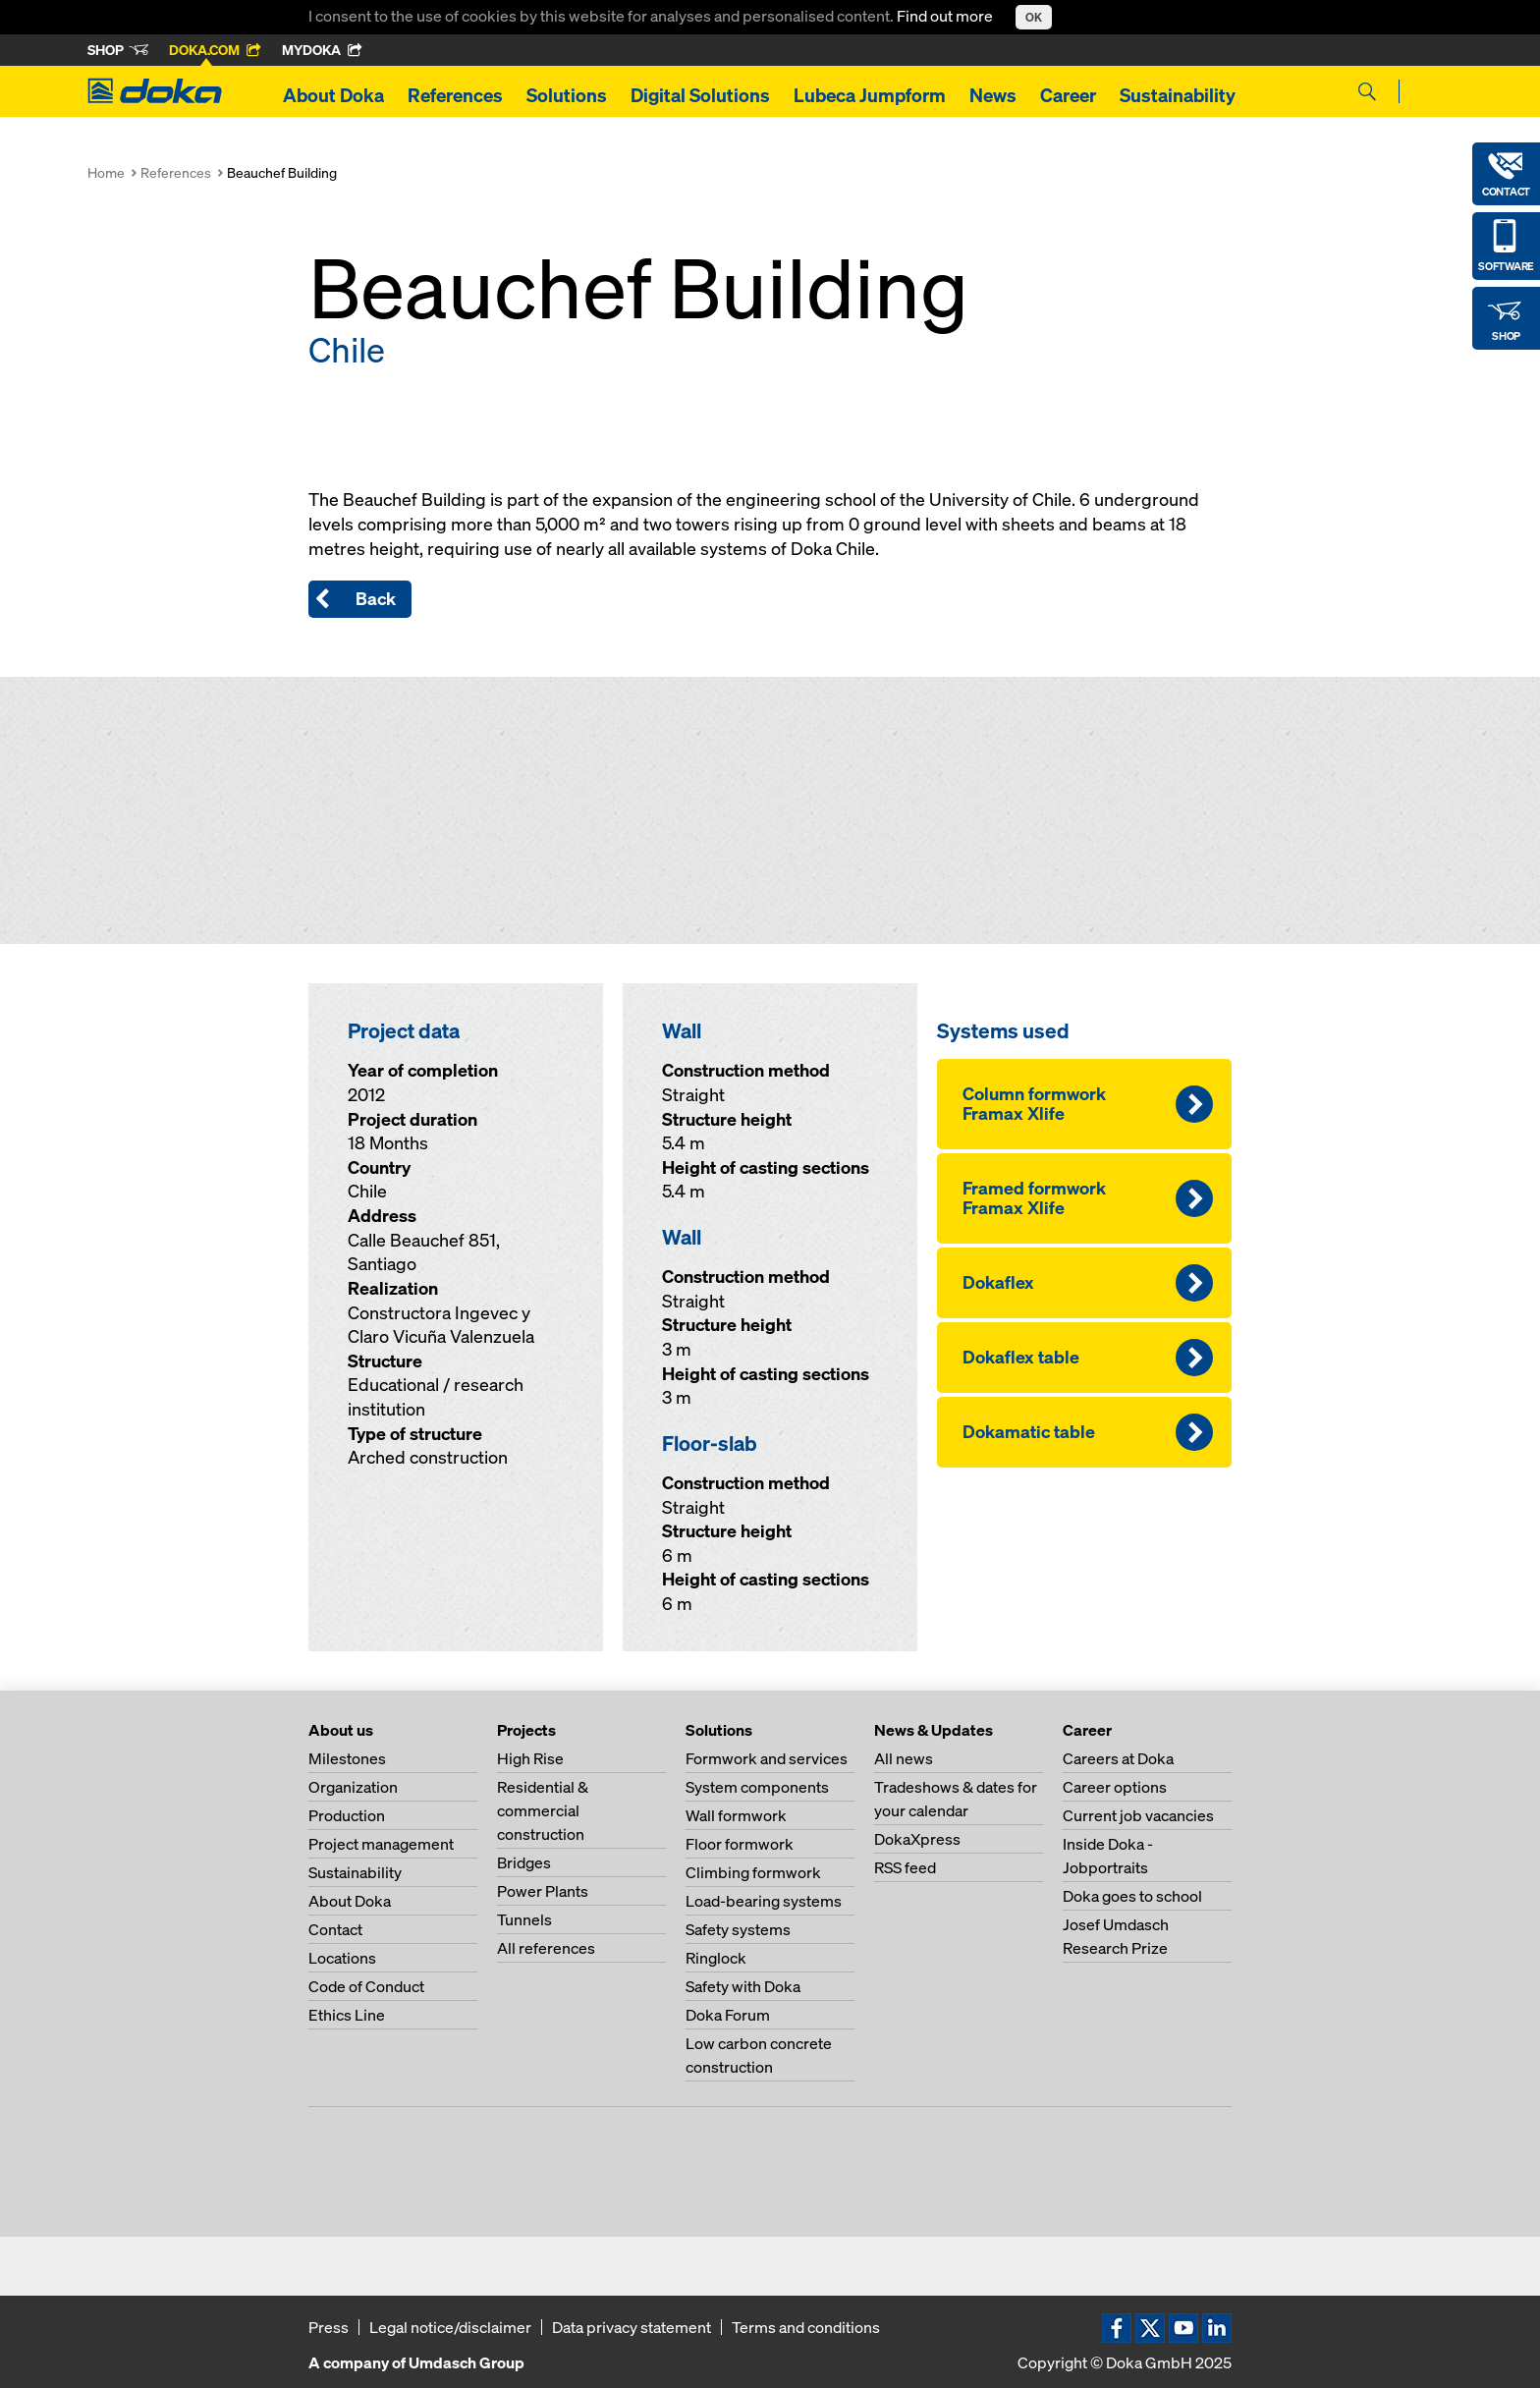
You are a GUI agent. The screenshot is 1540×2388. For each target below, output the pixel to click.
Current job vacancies (1138, 1815)
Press (328, 2327)
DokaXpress (917, 1839)
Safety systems (738, 1929)
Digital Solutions (700, 95)
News (993, 95)
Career (1068, 95)
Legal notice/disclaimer (450, 2327)
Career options (1115, 1787)
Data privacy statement (631, 2327)
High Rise (530, 1758)
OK (1033, 17)
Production (346, 1815)
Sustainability (1178, 95)
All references (546, 1948)
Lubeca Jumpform (870, 95)
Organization (353, 1787)
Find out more (946, 16)
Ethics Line (346, 2015)
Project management (381, 1844)
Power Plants (542, 1891)
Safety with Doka (743, 1986)
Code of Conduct (366, 1986)
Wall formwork (736, 1815)
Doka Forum (728, 2015)
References (455, 95)
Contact (335, 1929)
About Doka (333, 95)
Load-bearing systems (764, 1901)
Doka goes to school (1132, 1896)
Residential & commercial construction (542, 1810)
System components (757, 1787)
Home (106, 172)
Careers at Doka (1118, 1758)
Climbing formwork (753, 1872)
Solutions (566, 95)
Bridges (524, 1862)
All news (903, 1758)
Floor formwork (740, 1844)
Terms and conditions (806, 2327)
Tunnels (524, 1919)
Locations (342, 1958)
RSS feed (905, 1867)
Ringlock (716, 1958)
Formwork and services (767, 1758)
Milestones (347, 1758)
